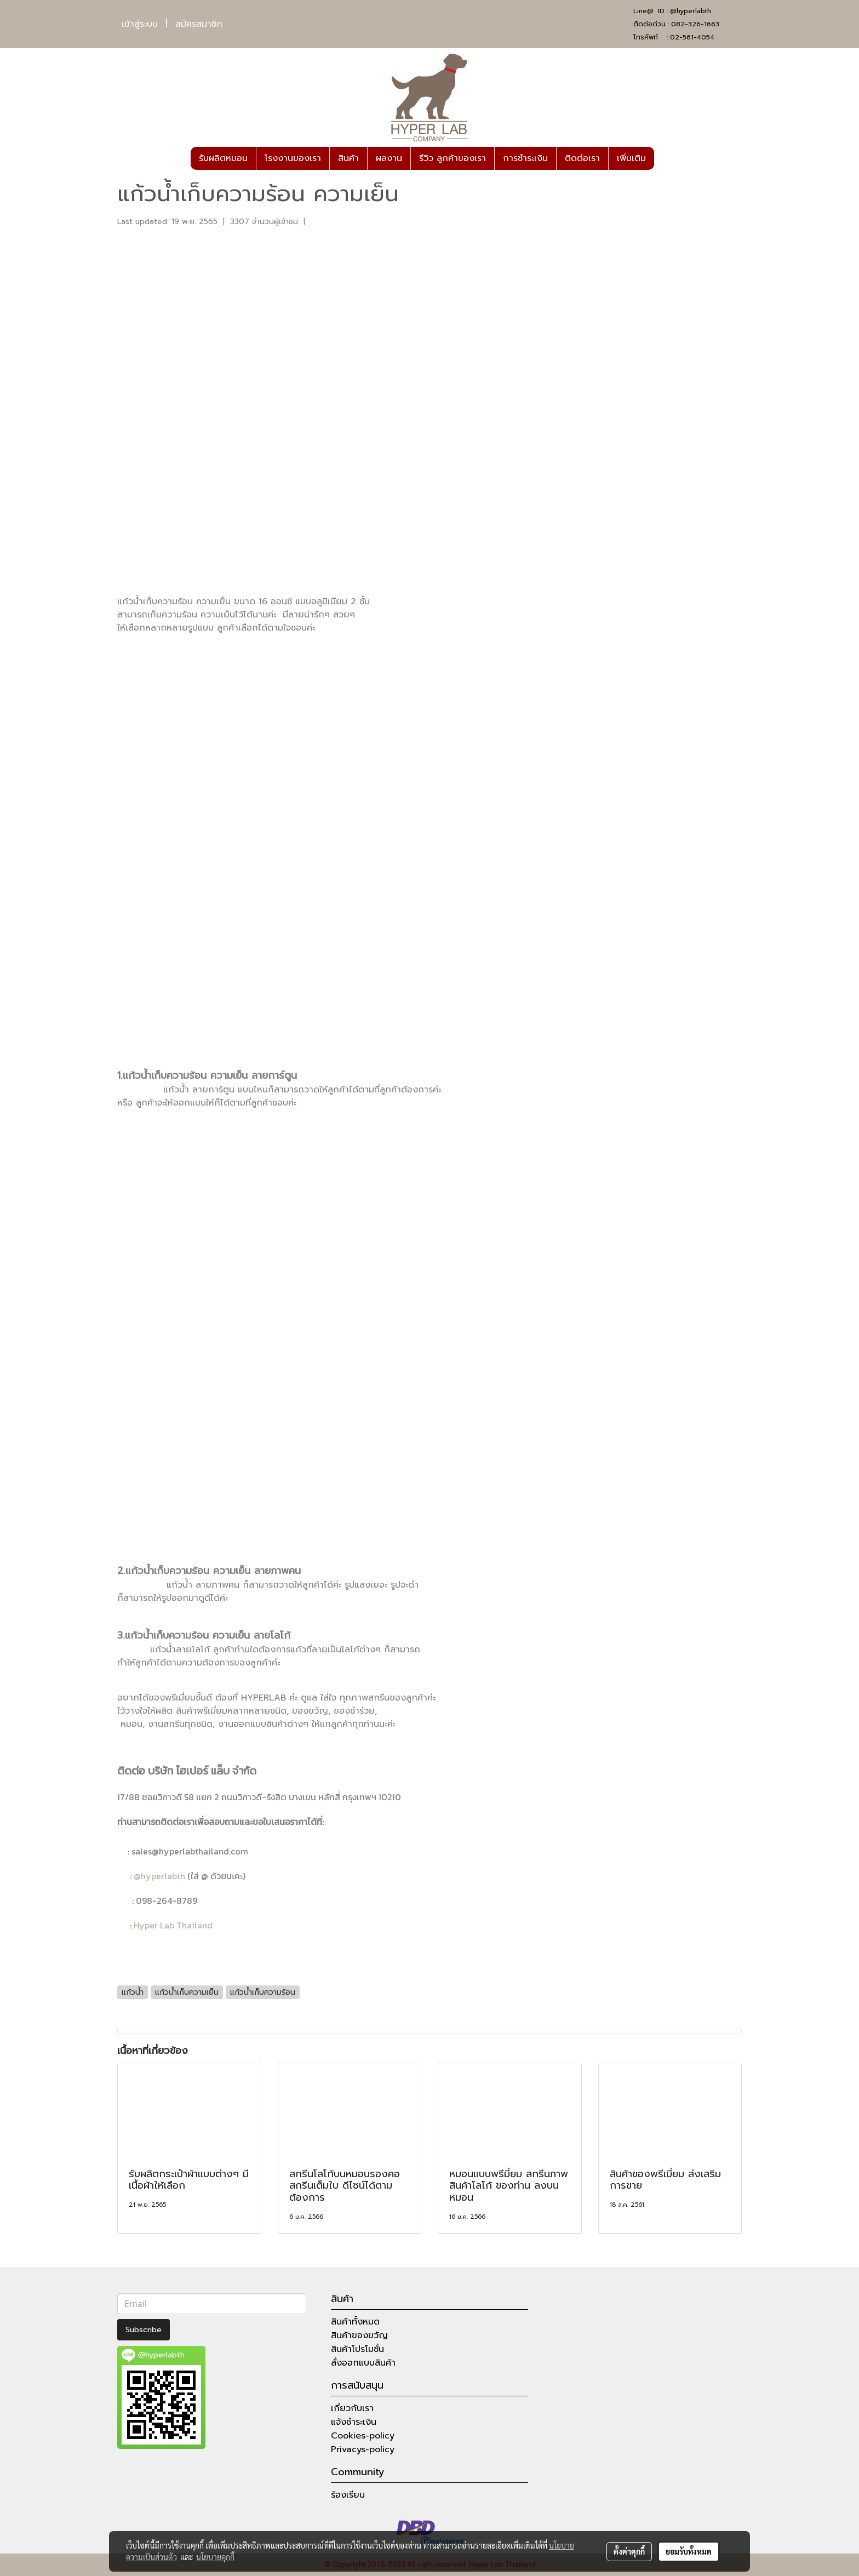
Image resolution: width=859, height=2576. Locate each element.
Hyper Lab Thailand (173, 1925)
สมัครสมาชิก (198, 24)
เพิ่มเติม (631, 158)
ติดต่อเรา (582, 158)
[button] (664, 158)
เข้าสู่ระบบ (140, 24)
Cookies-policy (362, 2435)
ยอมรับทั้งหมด (689, 2551)
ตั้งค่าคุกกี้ (629, 2551)
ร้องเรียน (348, 2494)
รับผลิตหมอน (223, 158)
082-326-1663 (695, 24)
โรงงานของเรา (293, 158)
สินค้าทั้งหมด (355, 2321)
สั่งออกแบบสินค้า (363, 2362)
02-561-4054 (692, 37)
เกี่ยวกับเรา (352, 2408)
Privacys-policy (362, 2449)
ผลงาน (389, 158)
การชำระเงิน (525, 158)
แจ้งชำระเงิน (353, 2422)
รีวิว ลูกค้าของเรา (452, 158)
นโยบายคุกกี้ (215, 2557)
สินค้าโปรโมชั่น (357, 2349)
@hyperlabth (690, 11)
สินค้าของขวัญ (359, 2335)
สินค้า (348, 158)
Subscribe (143, 2329)
